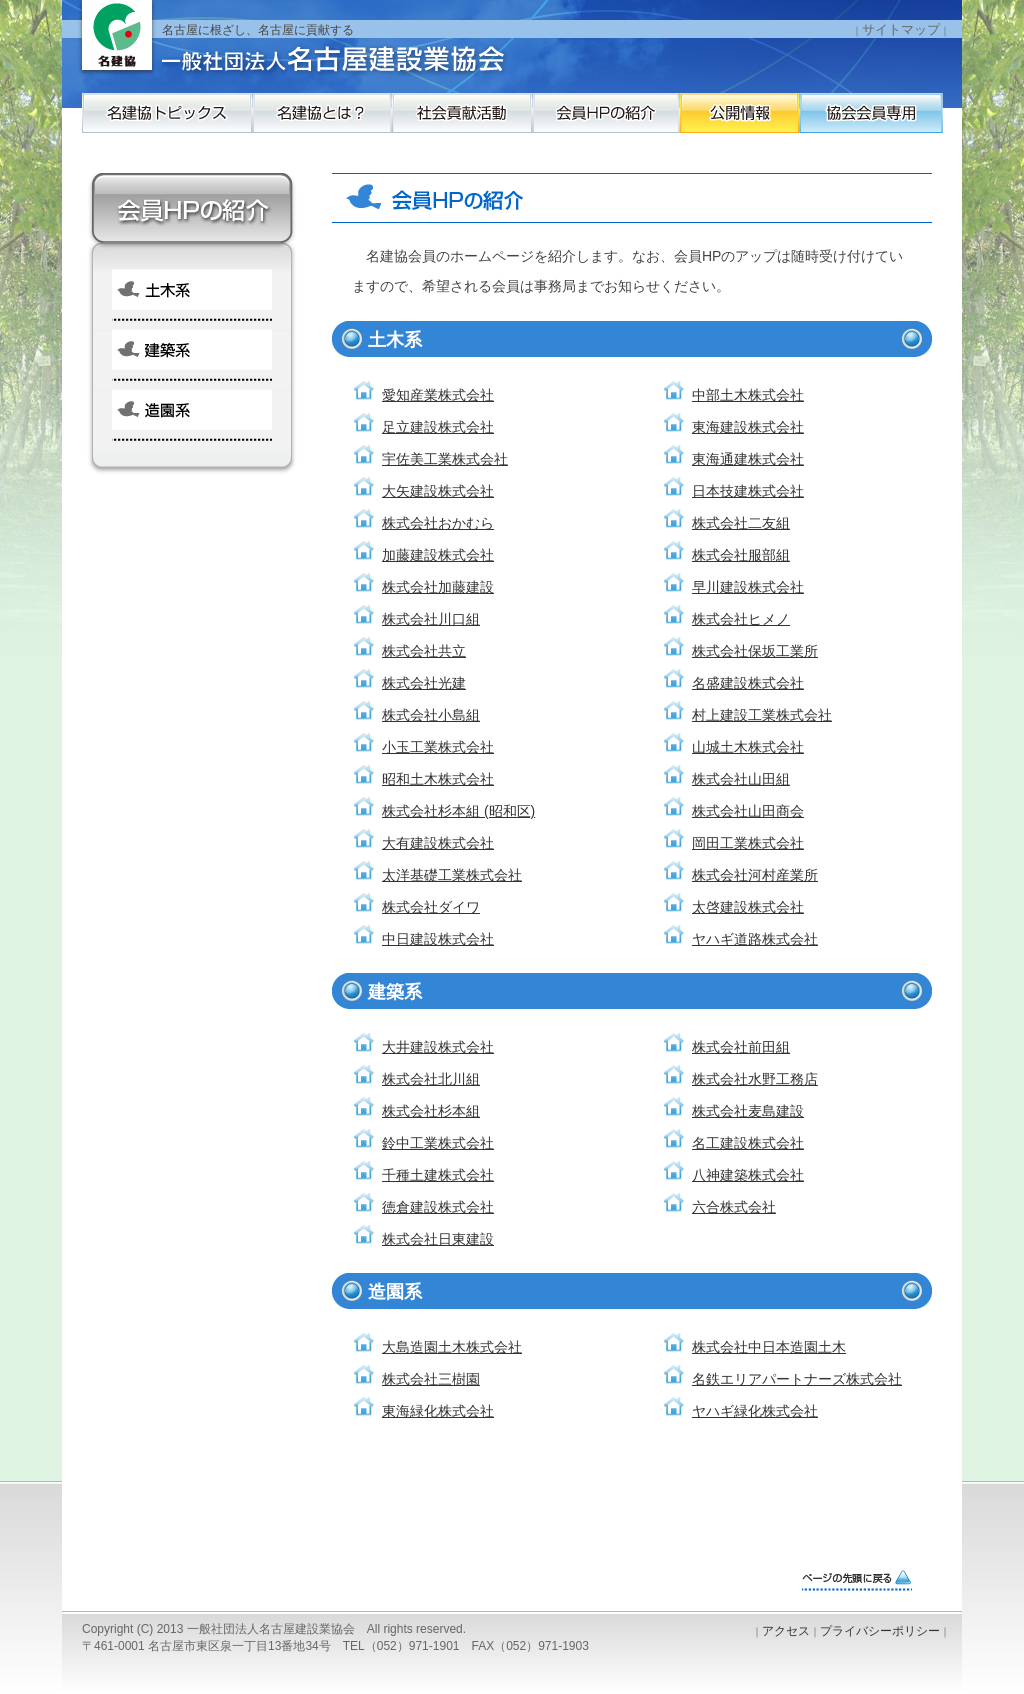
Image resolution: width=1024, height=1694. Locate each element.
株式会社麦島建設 (748, 1111)
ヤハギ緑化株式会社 (755, 1411)
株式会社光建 (424, 683)
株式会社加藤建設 (438, 587)
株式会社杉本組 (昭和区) (458, 811)
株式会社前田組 (741, 1047)
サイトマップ (901, 29)
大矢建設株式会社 (438, 491)
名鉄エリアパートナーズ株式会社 (797, 1379)
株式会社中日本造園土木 (769, 1347)
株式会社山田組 (741, 779)
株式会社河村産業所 (755, 875)
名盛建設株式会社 (748, 683)
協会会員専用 (167, 163)
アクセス (786, 1631)
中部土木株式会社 (748, 395)
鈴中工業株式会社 (438, 1143)
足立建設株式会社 (438, 427)
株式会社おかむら (438, 523)
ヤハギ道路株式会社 (755, 939)
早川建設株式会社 (748, 587)
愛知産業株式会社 (438, 395)
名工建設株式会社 (748, 1143)
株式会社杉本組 (431, 1111)
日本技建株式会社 (748, 491)
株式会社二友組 (741, 523)
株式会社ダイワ (431, 907)
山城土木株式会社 (748, 747)
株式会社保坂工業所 (755, 651)
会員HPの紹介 (707, 123)
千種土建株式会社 (438, 1175)
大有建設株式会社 (438, 843)
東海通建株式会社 (748, 459)
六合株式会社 (734, 1207)
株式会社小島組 (431, 715)
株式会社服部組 (741, 555)
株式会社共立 (424, 651)
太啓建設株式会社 (748, 907)
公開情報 (887, 123)
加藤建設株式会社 (438, 555)
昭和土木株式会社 (438, 779)
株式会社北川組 (431, 1079)
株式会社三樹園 (431, 1379)
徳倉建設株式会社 (438, 1207)
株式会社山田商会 (748, 811)
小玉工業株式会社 (438, 747)
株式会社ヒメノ (741, 619)
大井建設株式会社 (438, 1047)
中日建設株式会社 (438, 939)
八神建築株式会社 (748, 1175)
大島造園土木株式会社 (452, 1347)
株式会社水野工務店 (755, 1079)
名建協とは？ (347, 123)
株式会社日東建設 (438, 1239)
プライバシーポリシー (880, 1631)
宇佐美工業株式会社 (445, 459)
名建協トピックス (167, 123)
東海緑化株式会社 (438, 1411)
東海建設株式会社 (748, 427)
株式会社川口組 (431, 619)
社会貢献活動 (527, 123)
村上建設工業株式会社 (762, 715)
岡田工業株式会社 (748, 843)
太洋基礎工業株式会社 (452, 875)
